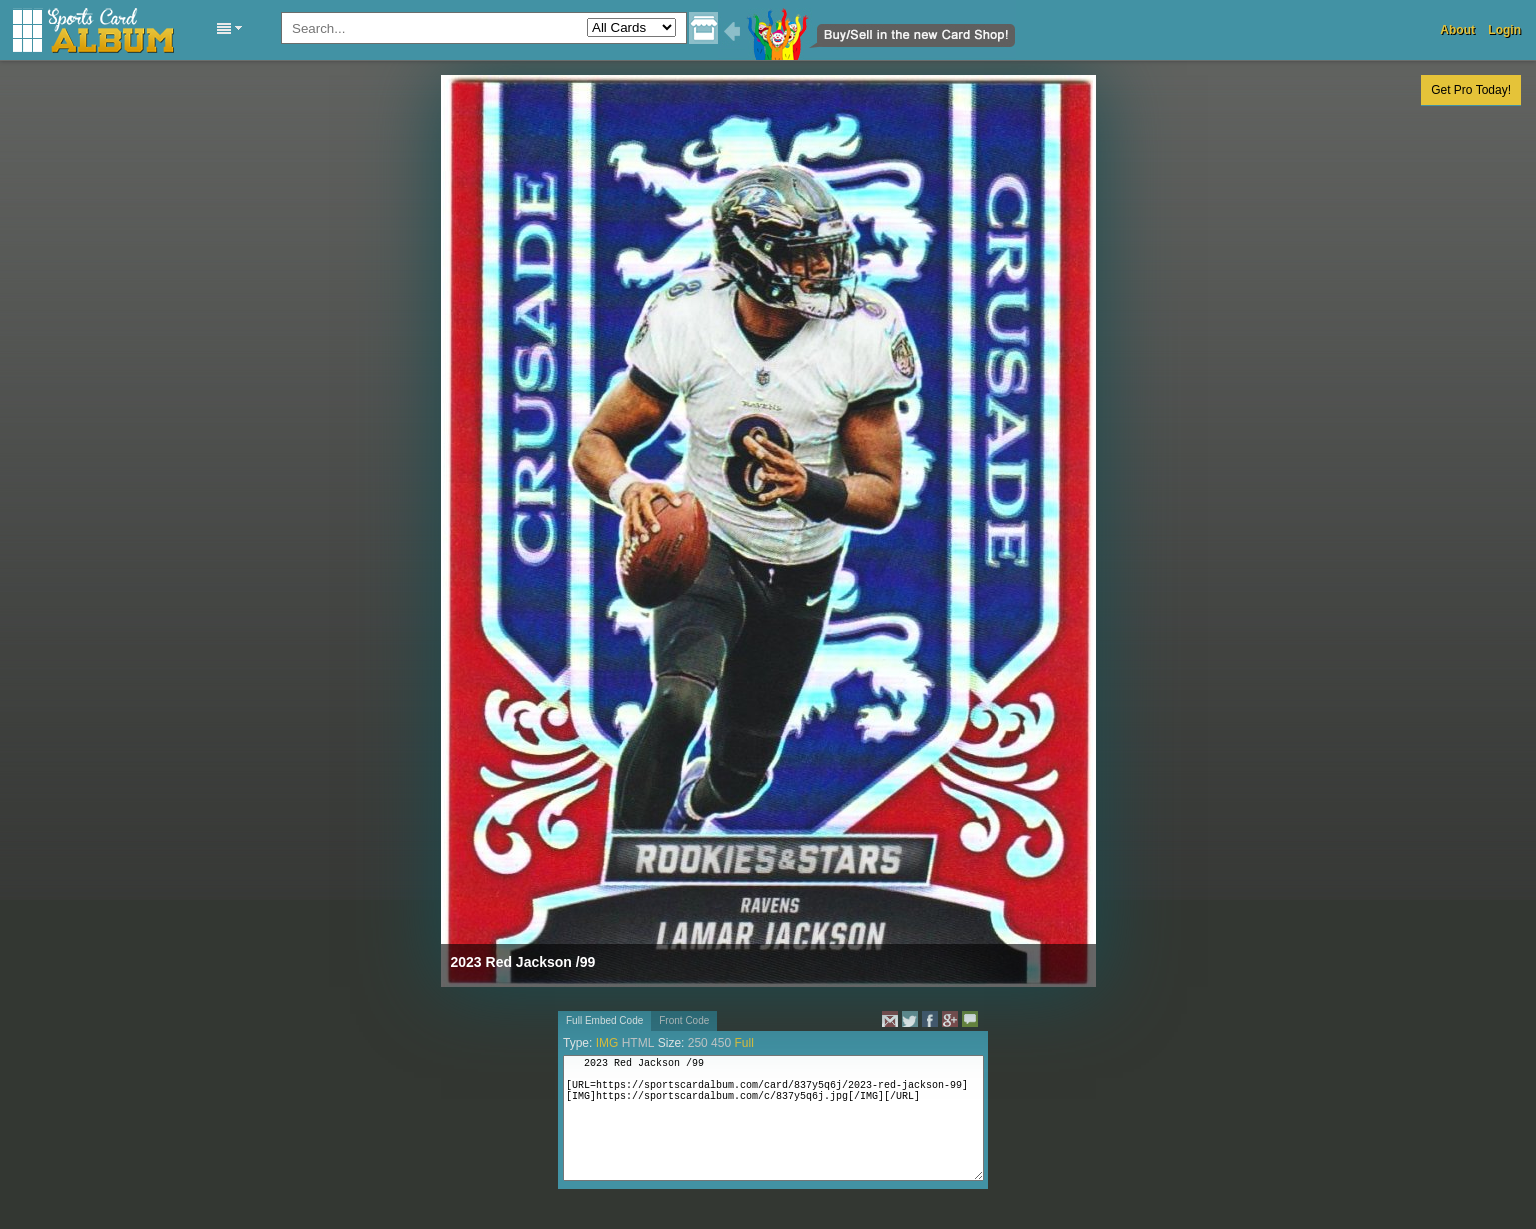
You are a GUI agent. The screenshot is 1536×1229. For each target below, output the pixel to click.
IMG (607, 1043)
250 (698, 1043)
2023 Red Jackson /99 (523, 962)
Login (1504, 30)
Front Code (684, 1020)
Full (743, 1043)
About (1457, 30)
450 (721, 1043)
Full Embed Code (604, 1020)
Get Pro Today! (1471, 90)
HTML (638, 1043)
